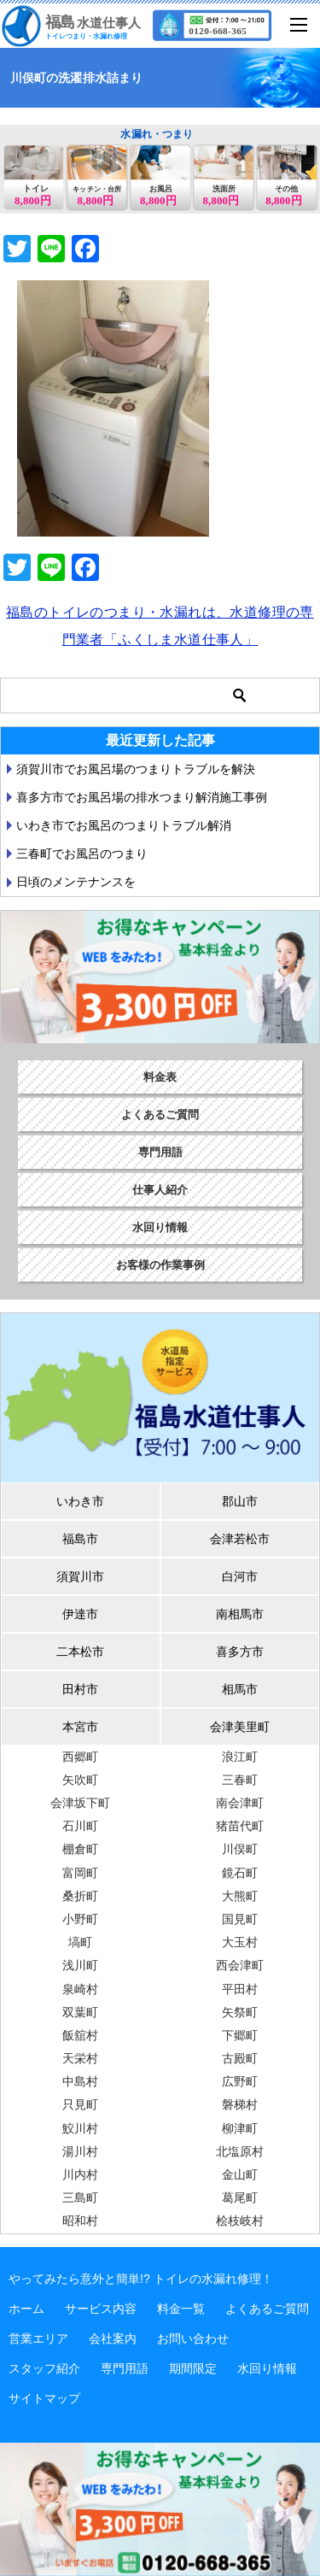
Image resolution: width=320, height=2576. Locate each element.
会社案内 (113, 2338)
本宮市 (80, 1727)
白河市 (240, 1576)
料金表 (160, 1077)
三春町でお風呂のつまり (82, 853)
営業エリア (38, 2338)
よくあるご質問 (160, 1114)
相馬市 (240, 1689)
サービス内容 (101, 2308)
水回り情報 (160, 1227)
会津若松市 (240, 1539)
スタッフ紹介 (44, 2368)
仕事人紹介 (160, 1189)
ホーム (26, 2308)
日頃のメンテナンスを (76, 882)
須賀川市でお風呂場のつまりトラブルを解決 (135, 769)
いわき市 (80, 1501)
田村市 (80, 1689)
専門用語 (160, 1152)
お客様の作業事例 (160, 1265)
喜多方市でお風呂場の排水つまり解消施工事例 (141, 797)
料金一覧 (181, 2308)
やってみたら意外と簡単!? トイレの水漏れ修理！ (141, 2279)
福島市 (80, 1539)
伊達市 (80, 1614)
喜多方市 (240, 1651)
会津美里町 (240, 1727)
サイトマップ (44, 2398)
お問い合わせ (193, 2338)
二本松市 (80, 1651)
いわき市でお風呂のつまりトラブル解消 (123, 825)
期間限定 (193, 2368)
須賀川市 (80, 1576)
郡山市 (240, 1501)
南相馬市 (240, 1614)
